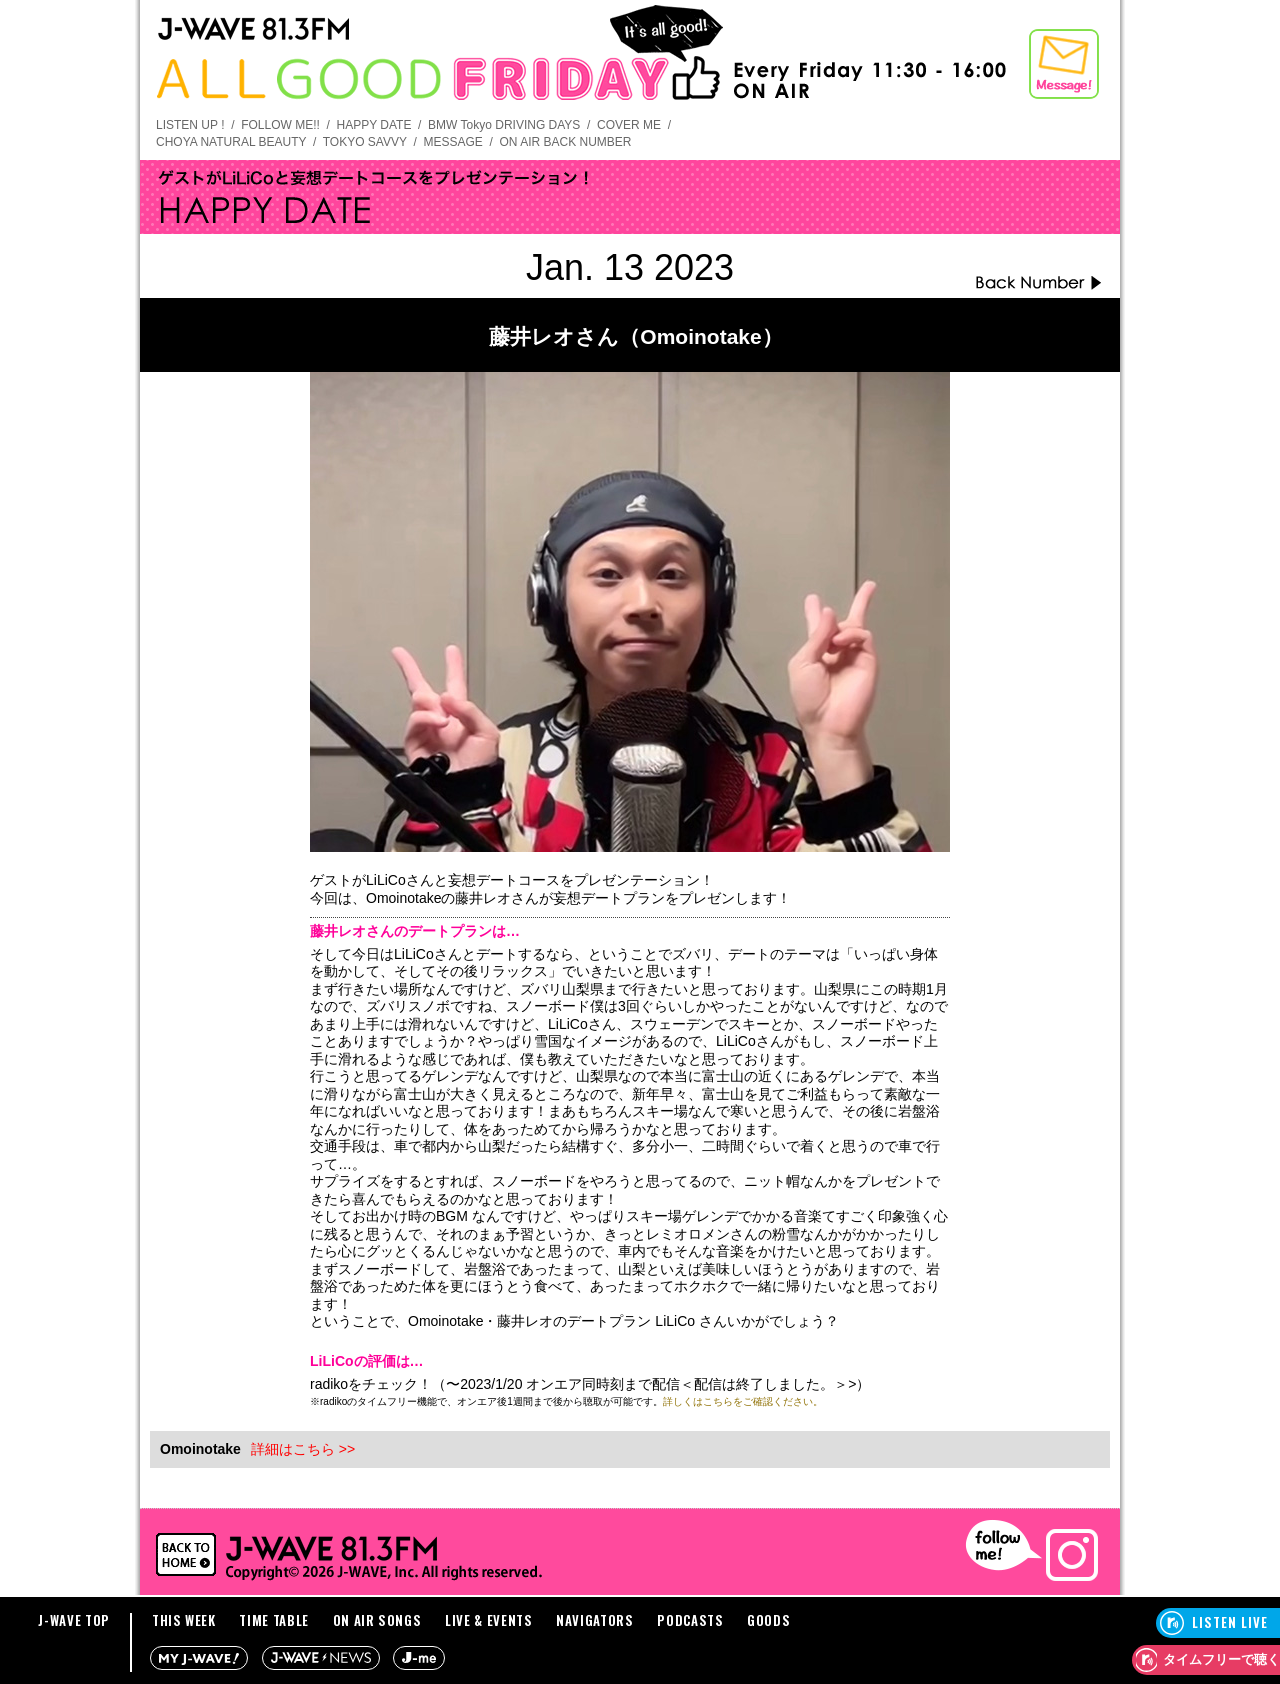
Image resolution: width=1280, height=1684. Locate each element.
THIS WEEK (184, 1620)
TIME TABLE (274, 1620)
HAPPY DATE (374, 125)
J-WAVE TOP (74, 1620)
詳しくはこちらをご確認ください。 (743, 1401)
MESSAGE (452, 142)
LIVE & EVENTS (488, 1620)
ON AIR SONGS (377, 1620)
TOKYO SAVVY (365, 142)
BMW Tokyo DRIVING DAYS (504, 125)
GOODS (768, 1620)
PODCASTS (690, 1620)
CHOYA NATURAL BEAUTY (231, 142)
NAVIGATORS (595, 1620)
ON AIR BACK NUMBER (565, 142)
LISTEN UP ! (190, 125)
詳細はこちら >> (303, 1449)
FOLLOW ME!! (280, 125)
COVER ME (629, 125)
